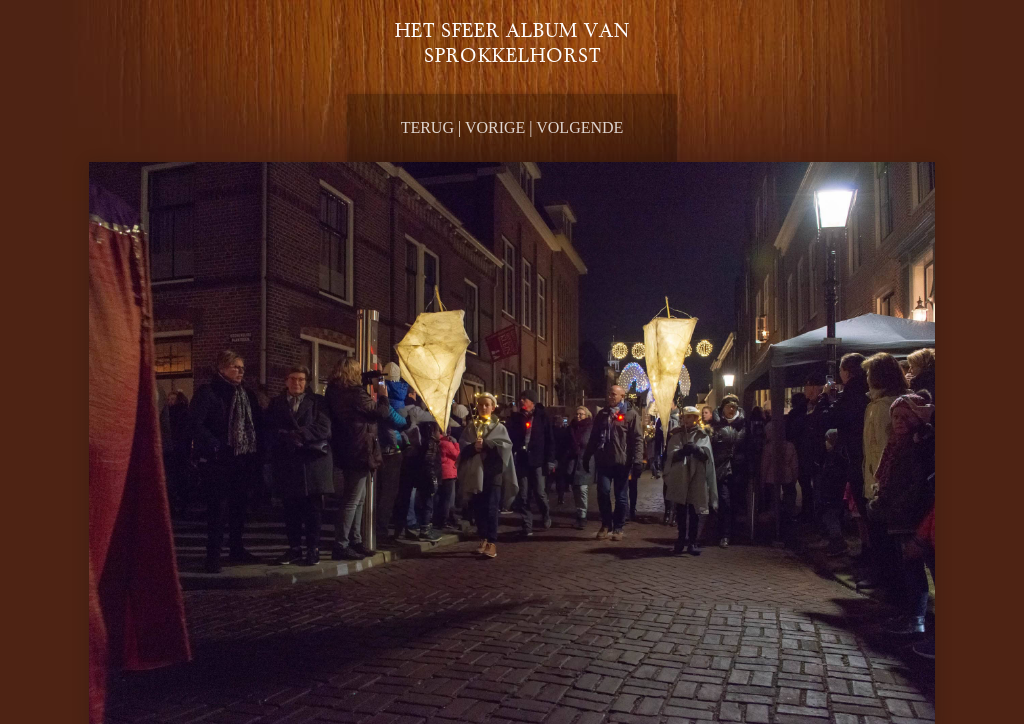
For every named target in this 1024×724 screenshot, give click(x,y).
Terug (427, 127)
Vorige (495, 127)
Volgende (579, 127)
